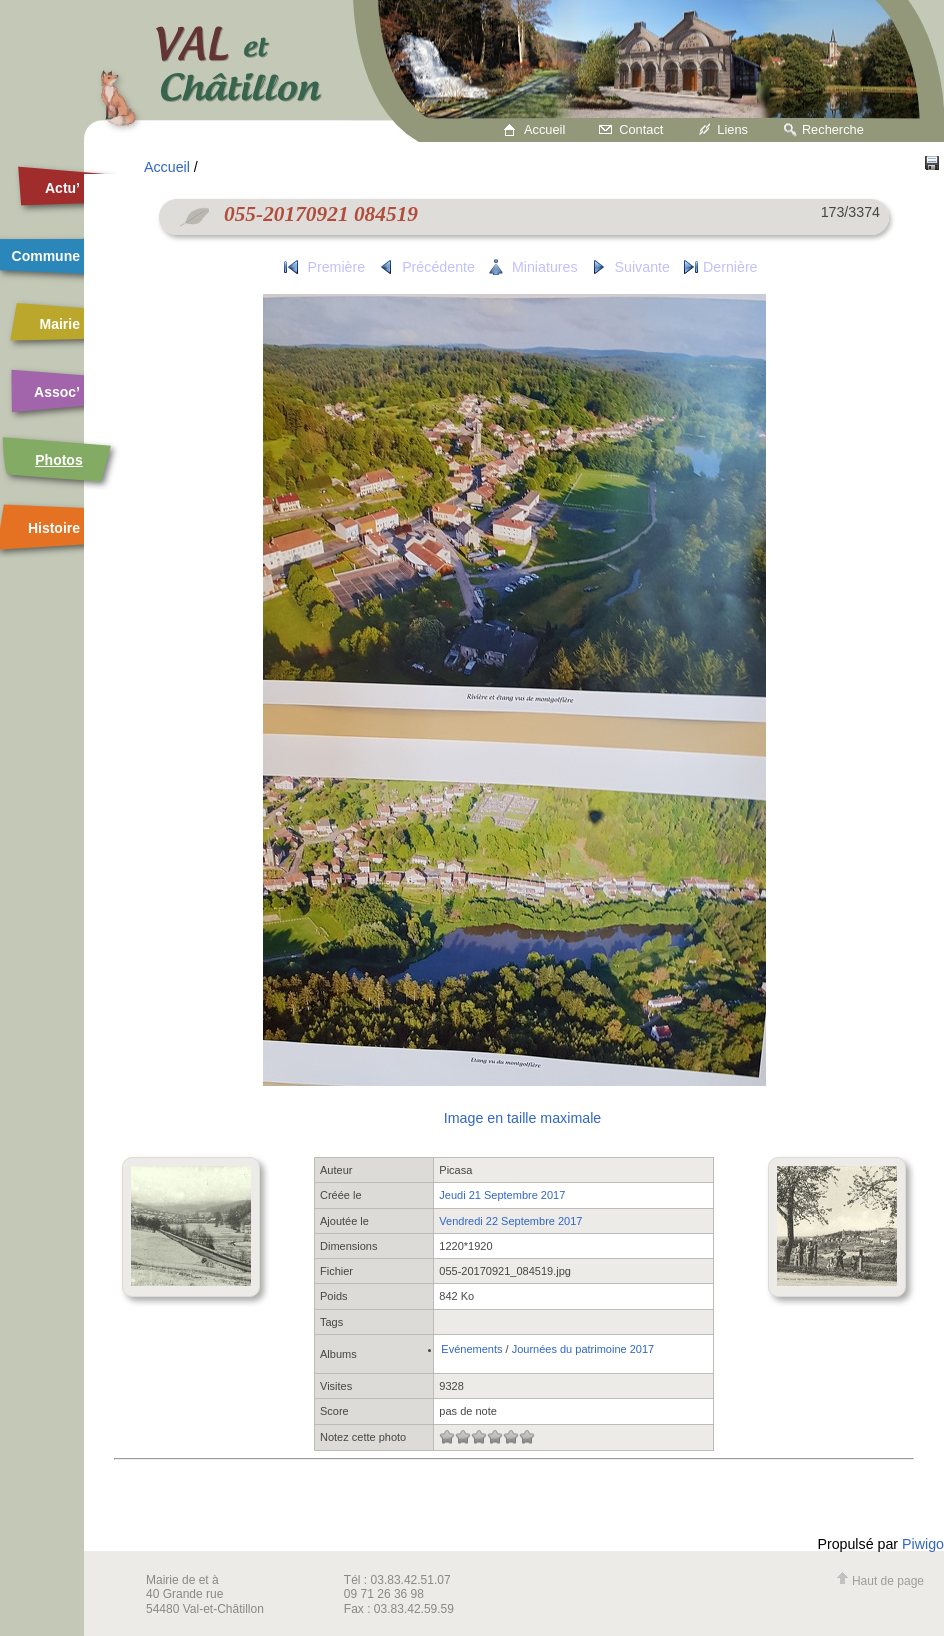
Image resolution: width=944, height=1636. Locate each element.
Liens (732, 129)
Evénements (471, 1349)
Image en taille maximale (522, 1118)
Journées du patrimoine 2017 (583, 1349)
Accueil (544, 129)
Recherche (833, 129)
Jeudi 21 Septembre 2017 (502, 1195)
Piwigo (923, 1544)
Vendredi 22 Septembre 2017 (510, 1221)
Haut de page (880, 1581)
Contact (641, 129)
